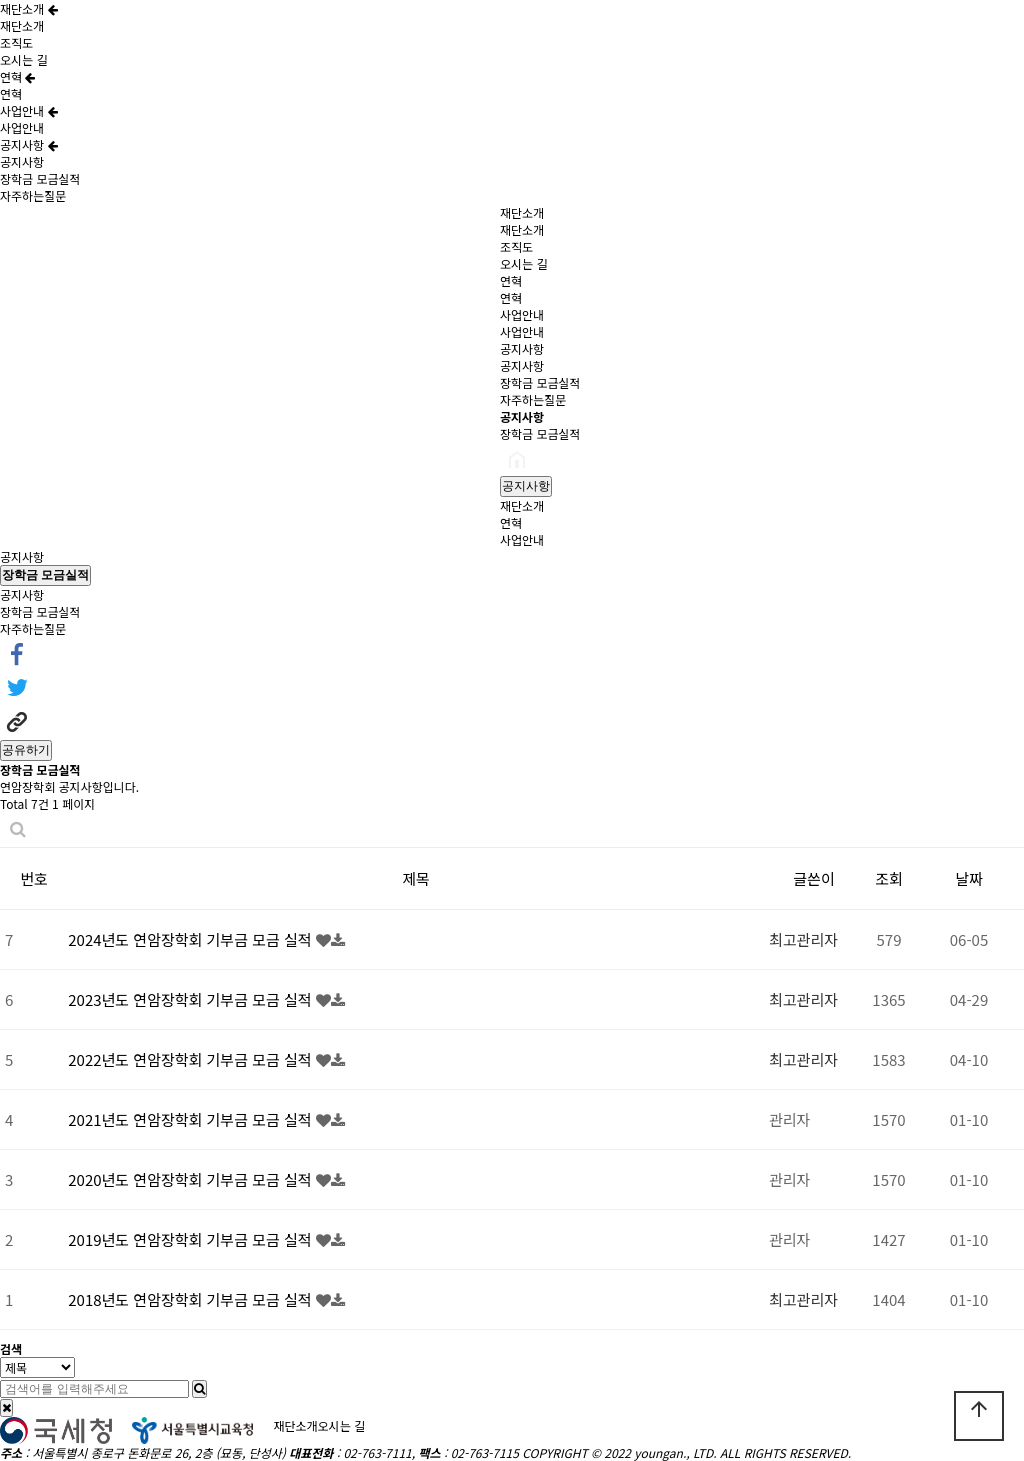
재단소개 (29, 8)
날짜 (969, 878)
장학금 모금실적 (40, 178)
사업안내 (29, 110)
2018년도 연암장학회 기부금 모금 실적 (192, 1299)
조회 (889, 878)
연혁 (17, 76)
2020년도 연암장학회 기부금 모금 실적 (192, 1179)
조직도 (16, 42)
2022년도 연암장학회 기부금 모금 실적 (192, 1059)
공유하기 (26, 750)
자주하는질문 (33, 195)
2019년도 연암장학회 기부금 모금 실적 (192, 1239)
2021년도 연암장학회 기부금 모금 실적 (192, 1119)
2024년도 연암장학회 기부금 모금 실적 (192, 939)
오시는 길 (24, 59)
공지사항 (29, 144)
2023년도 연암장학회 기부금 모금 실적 (192, 999)
